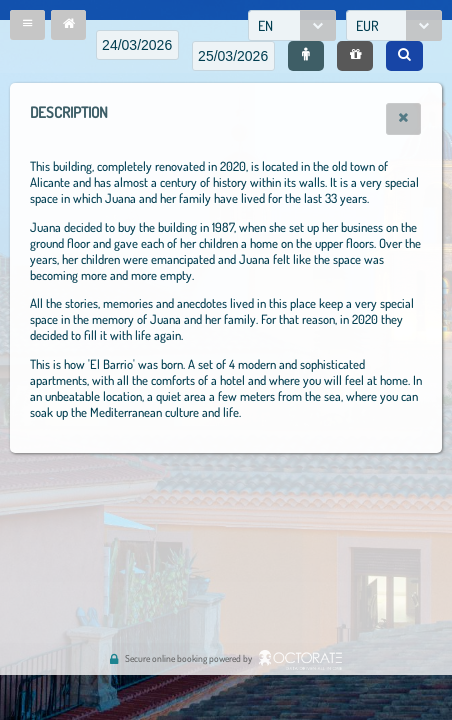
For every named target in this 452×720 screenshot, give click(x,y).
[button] (27, 25)
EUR (367, 25)
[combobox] (292, 25)
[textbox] (137, 45)
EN (265, 25)
